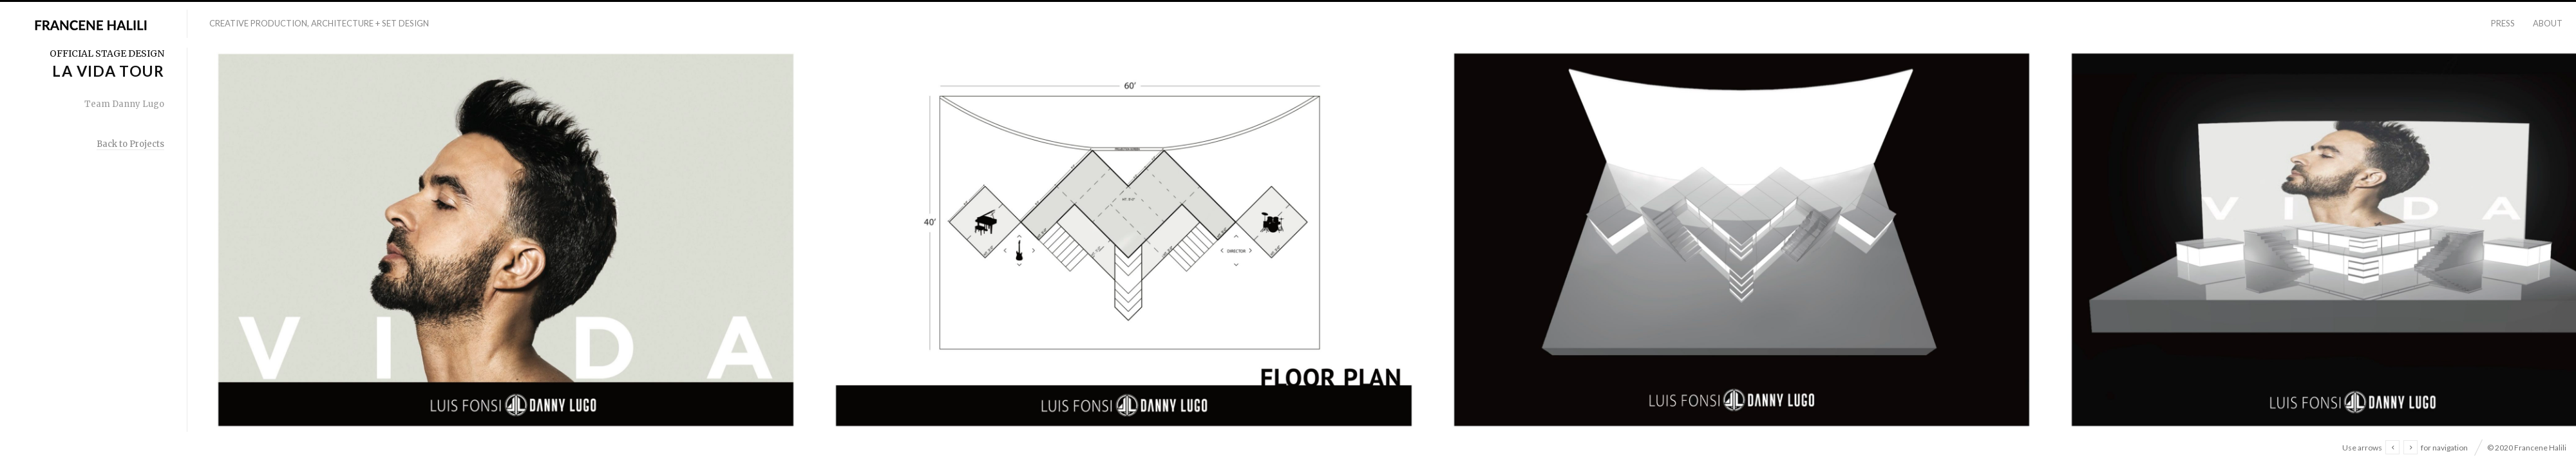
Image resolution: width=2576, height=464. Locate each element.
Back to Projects (130, 144)
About (2547, 23)
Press (2503, 23)
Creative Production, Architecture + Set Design (319, 23)
